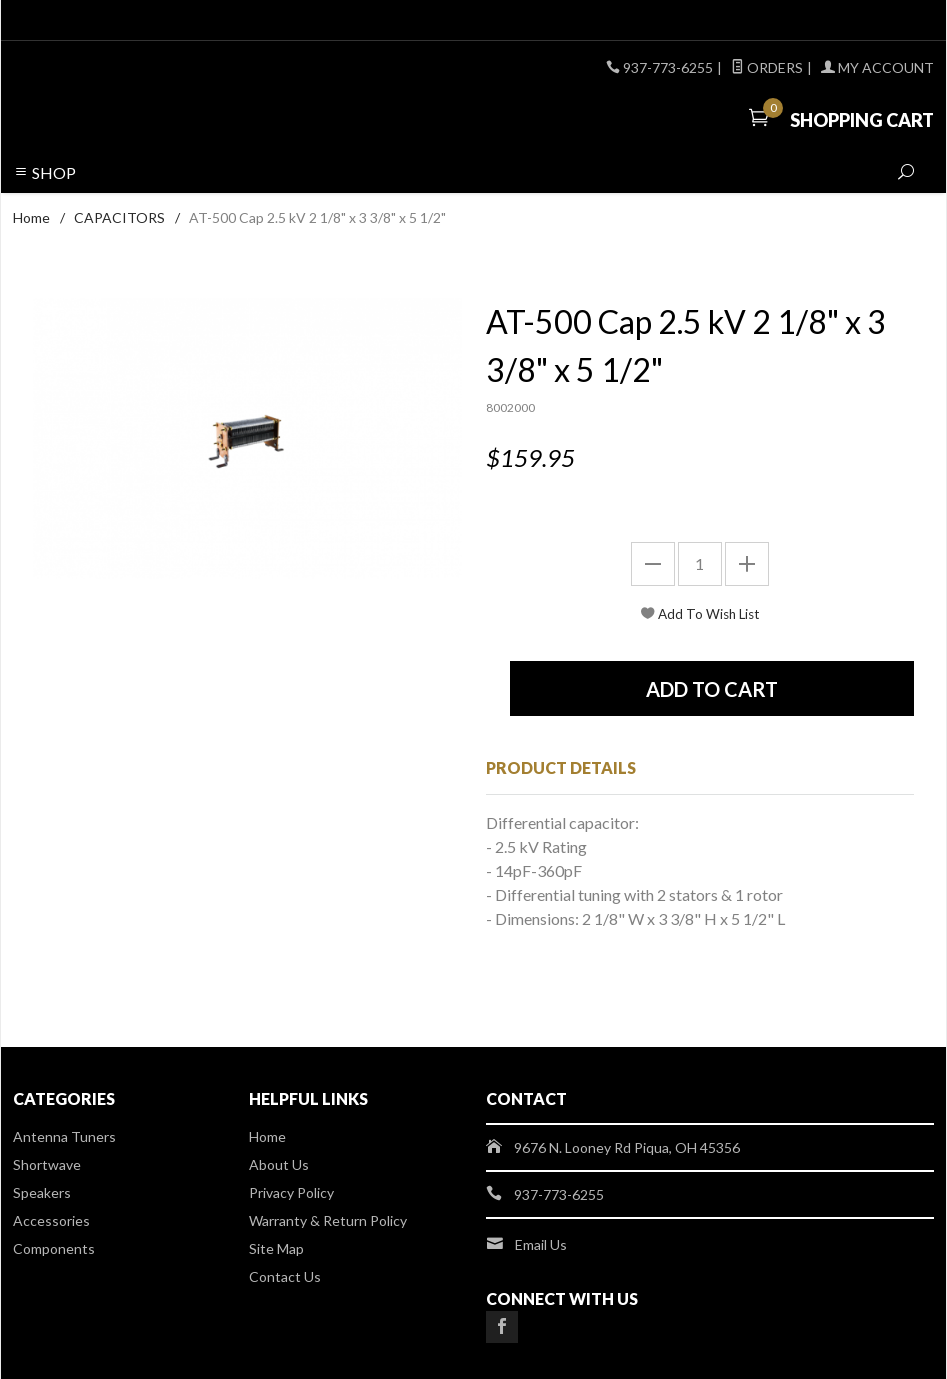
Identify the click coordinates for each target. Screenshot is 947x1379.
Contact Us (285, 1276)
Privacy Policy (291, 1192)
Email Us (541, 1244)
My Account (877, 67)
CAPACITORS (119, 217)
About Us (279, 1164)
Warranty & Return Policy (328, 1220)
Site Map (276, 1248)
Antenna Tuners (64, 1136)
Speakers (42, 1192)
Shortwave (47, 1164)
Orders (767, 67)
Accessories (51, 1220)
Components (54, 1248)
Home (31, 217)
